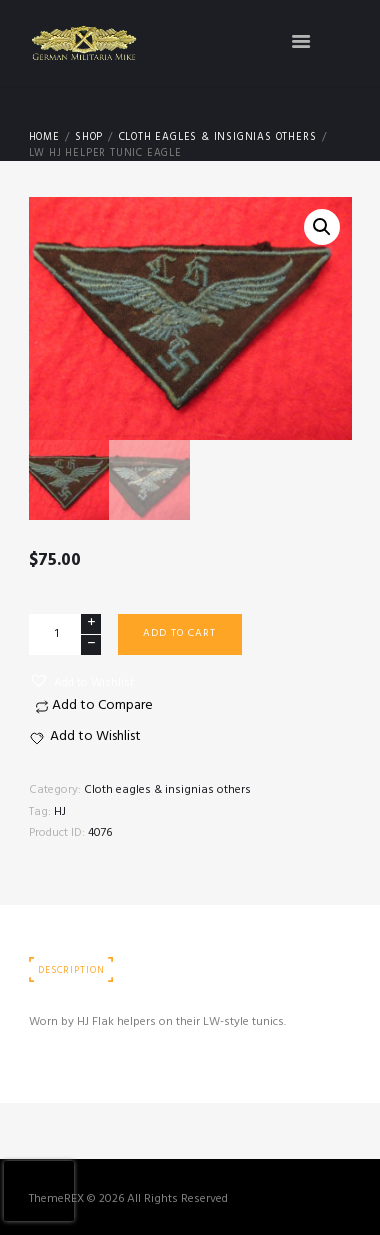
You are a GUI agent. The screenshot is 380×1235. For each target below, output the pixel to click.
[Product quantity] (65, 634)
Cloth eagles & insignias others (218, 138)
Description (71, 970)
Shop (89, 138)
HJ (60, 812)
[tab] (72, 970)
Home (44, 138)
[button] (81, 682)
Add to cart (179, 633)
